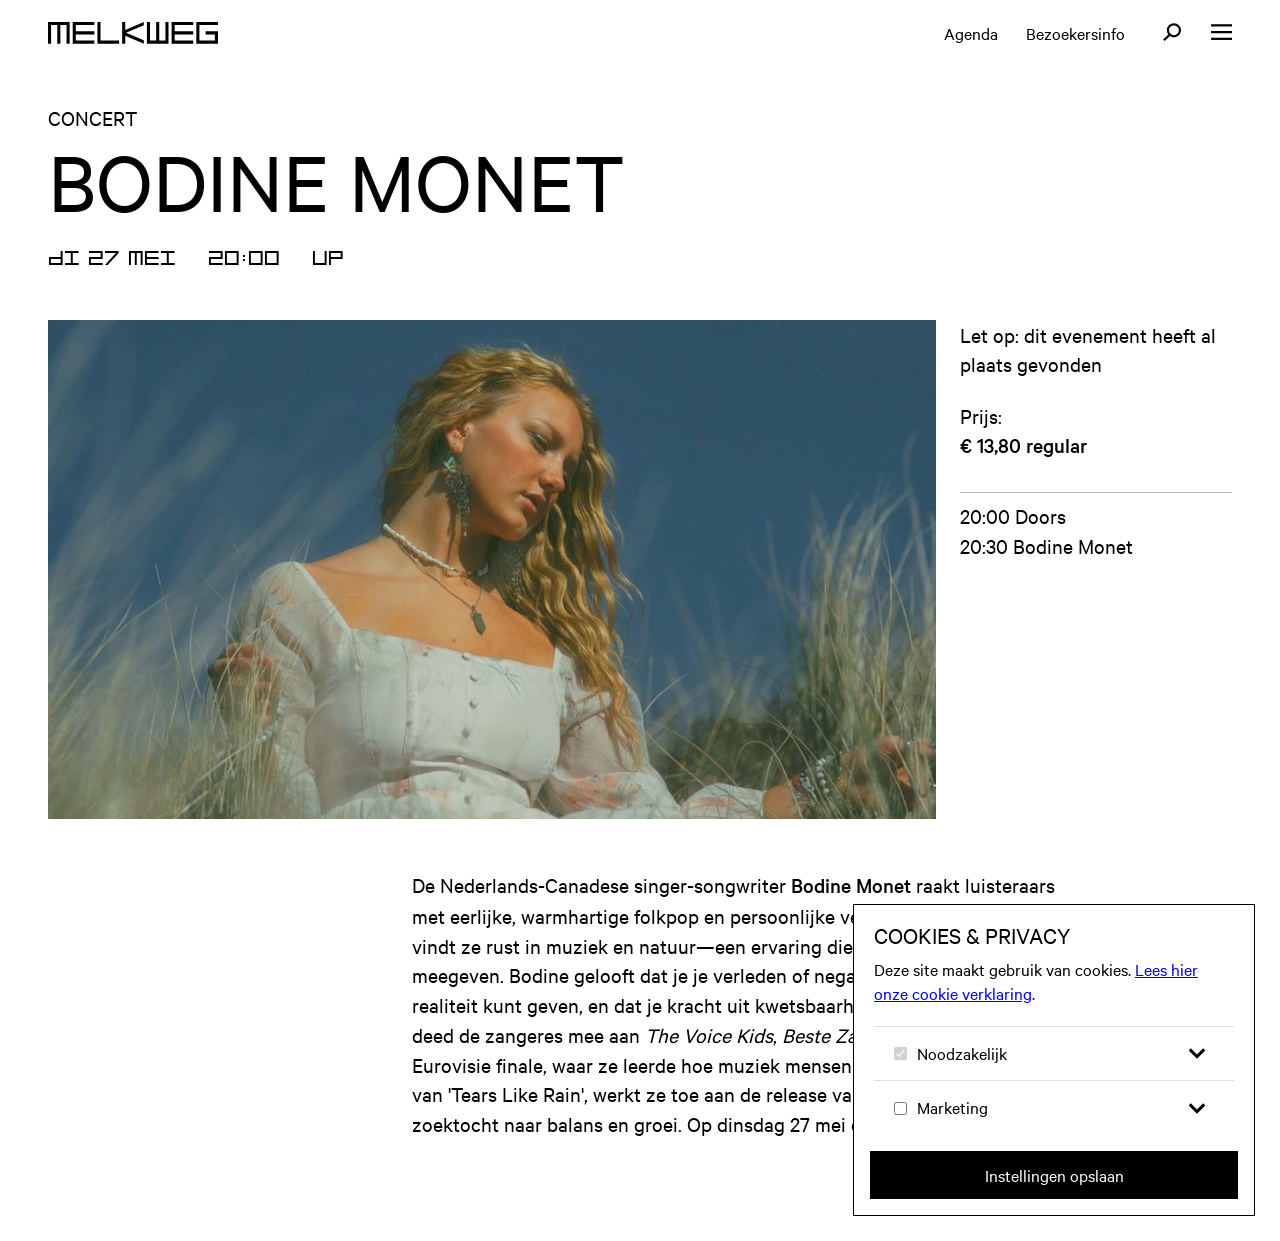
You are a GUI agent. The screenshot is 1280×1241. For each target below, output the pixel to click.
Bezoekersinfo (1075, 33)
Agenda (971, 33)
